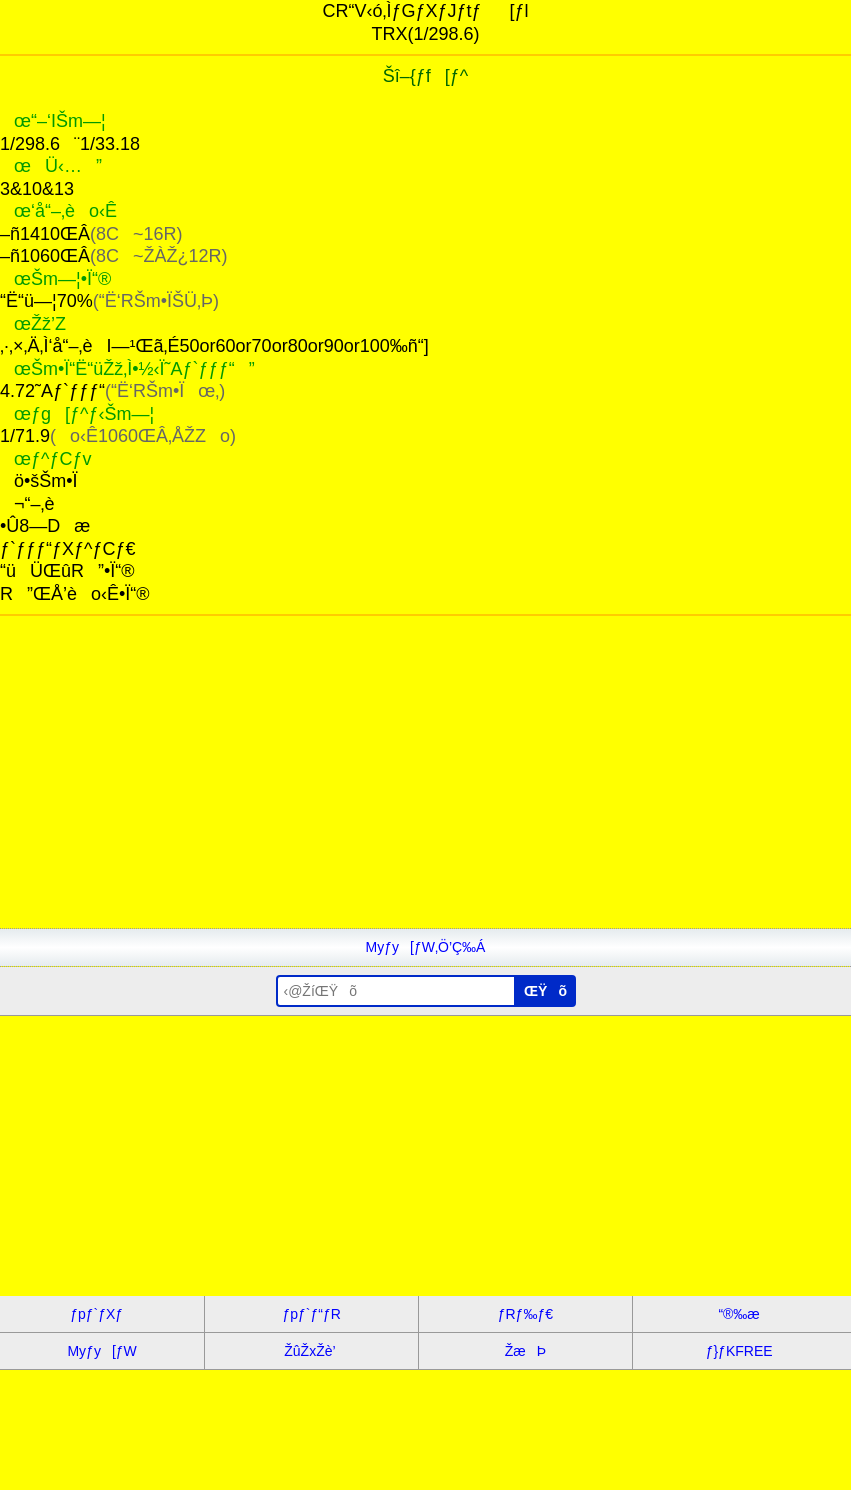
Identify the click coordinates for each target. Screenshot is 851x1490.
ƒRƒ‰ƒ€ (525, 1314)
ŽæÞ (525, 1351)
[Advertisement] (425, 788)
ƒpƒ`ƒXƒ (102, 1314)
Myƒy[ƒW (101, 1351)
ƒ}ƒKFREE (739, 1351)
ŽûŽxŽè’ (311, 1351)
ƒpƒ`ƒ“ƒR (311, 1314)
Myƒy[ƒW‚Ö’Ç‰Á (426, 947)
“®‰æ (738, 1314)
